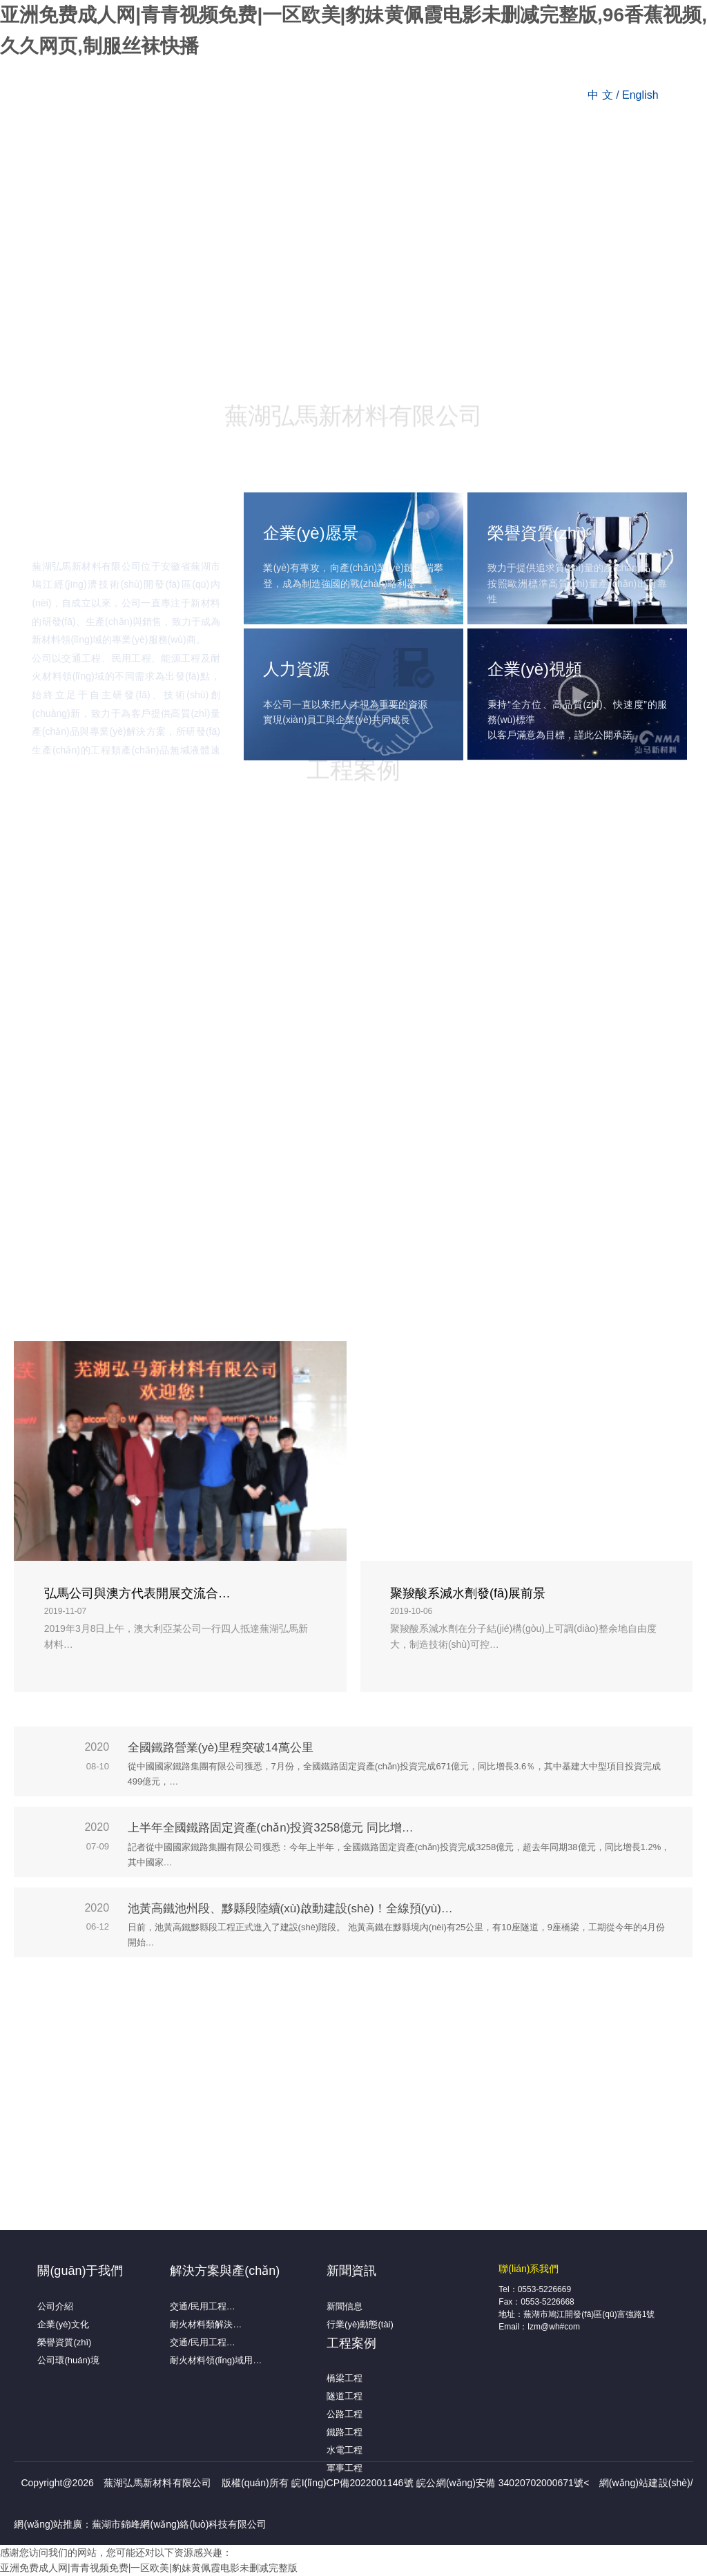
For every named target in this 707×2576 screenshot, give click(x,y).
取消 (425, 1336)
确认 (281, 1336)
